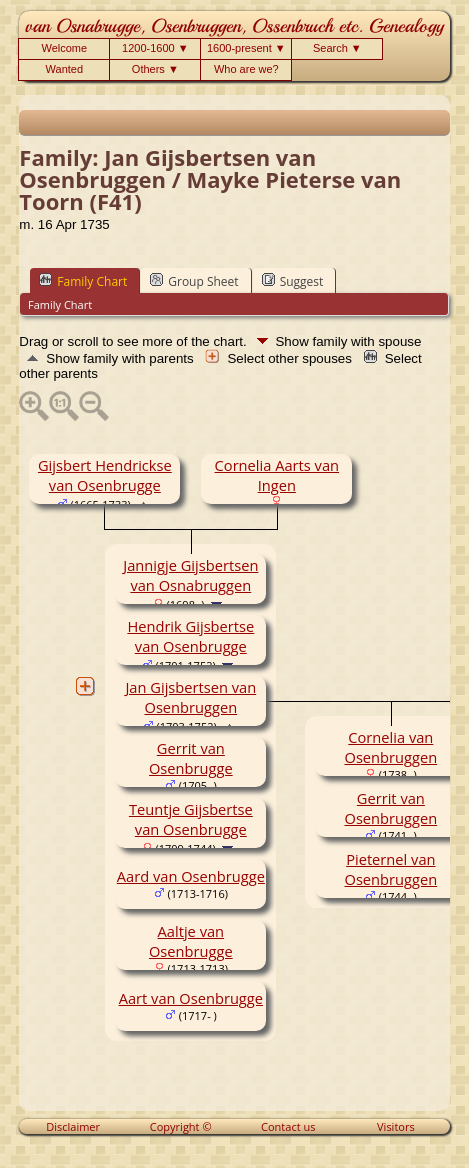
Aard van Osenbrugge (191, 876)
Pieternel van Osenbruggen (390, 869)
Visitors (396, 1126)
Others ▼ (155, 69)
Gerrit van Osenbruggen (390, 808)
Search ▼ (337, 48)
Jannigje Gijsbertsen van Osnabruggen (190, 575)
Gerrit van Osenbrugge (191, 758)
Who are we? (246, 69)
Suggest (293, 281)
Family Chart (83, 281)
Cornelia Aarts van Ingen (277, 475)
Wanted (65, 69)
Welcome (65, 48)
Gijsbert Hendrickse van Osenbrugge (105, 475)
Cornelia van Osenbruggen (390, 747)
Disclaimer (73, 1126)
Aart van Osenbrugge (191, 998)
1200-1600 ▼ (155, 48)
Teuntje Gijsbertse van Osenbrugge (191, 819)
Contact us (288, 1126)
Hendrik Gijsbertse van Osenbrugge (190, 636)
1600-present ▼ (246, 48)
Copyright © (181, 1126)
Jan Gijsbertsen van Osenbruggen (190, 697)
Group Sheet (194, 281)
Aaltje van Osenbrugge (191, 941)
